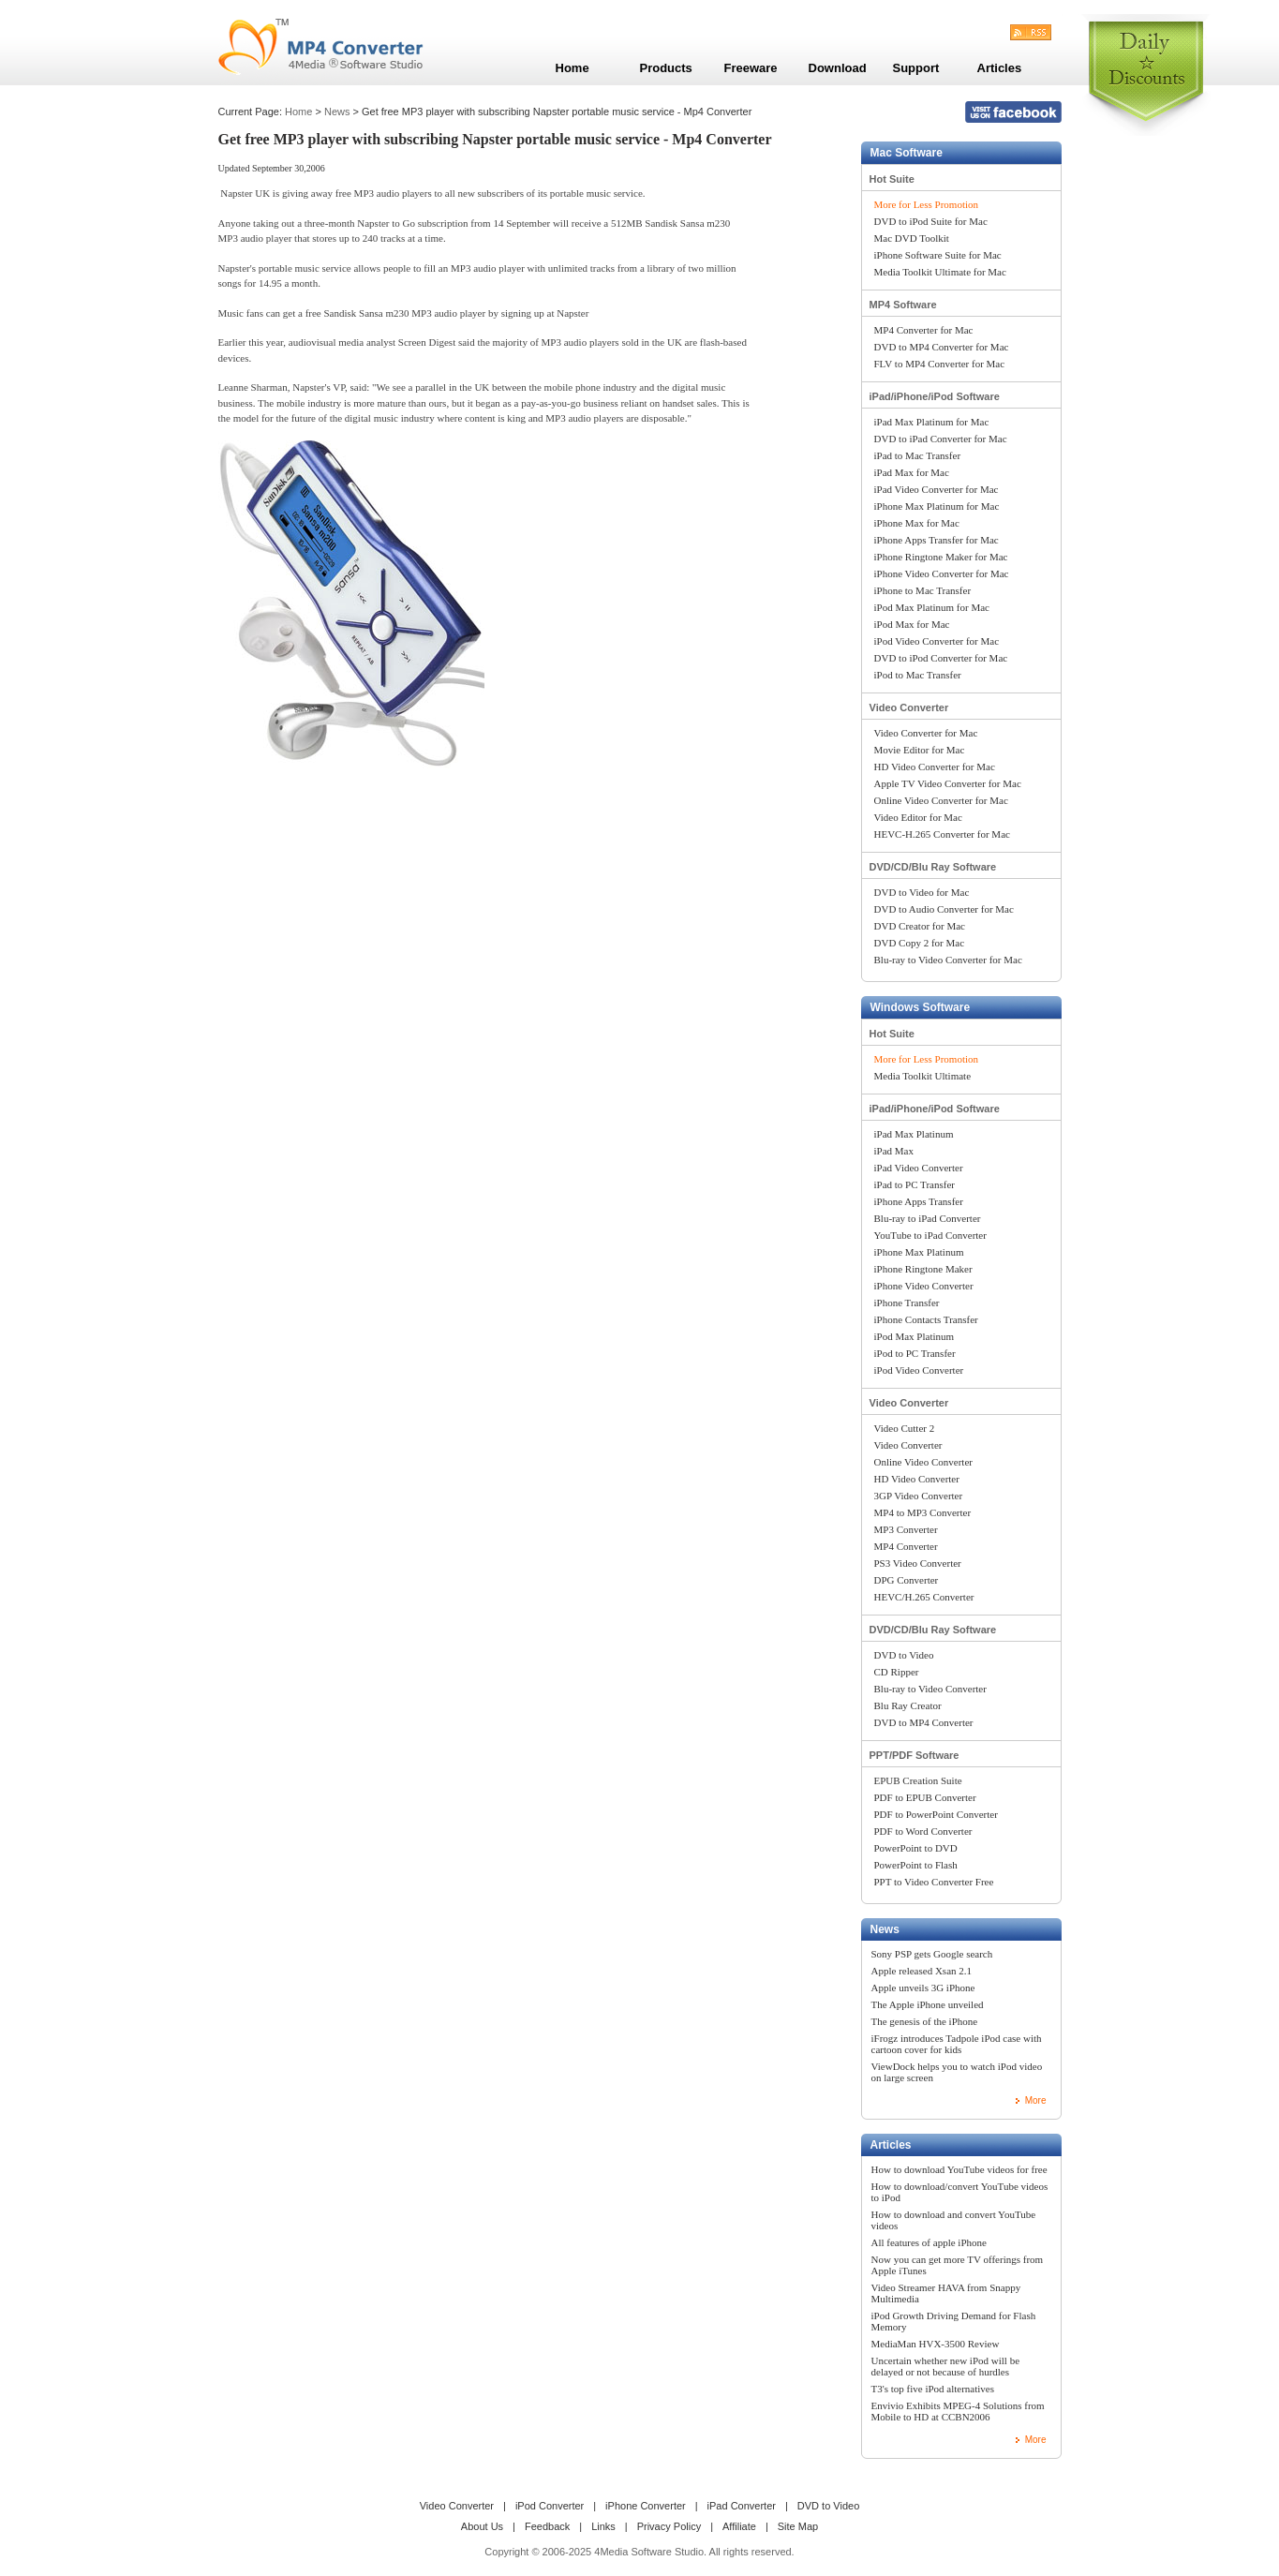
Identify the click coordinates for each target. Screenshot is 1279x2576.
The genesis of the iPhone (924, 2021)
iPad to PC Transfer (915, 1184)
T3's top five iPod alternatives (933, 2388)
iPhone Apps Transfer (918, 1201)
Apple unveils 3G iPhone (923, 1987)
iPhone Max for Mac (916, 523)
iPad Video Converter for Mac (936, 489)
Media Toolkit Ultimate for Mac (940, 271)
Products (666, 68)
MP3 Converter (906, 1529)
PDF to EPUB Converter (925, 1797)
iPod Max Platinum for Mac (931, 607)
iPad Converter (741, 2505)
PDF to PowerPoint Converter (936, 1814)
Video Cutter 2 (904, 1428)
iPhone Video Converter (924, 1285)
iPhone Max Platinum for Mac (937, 506)
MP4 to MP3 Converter (923, 1512)
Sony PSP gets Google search (932, 1953)
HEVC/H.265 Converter (924, 1596)
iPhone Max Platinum (919, 1252)
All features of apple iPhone (929, 2242)
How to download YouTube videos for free (959, 2169)
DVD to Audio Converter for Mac (944, 909)
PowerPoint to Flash (916, 1864)
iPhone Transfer (907, 1302)
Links (603, 2526)
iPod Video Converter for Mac (937, 641)
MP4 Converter (906, 1546)
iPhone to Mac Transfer (923, 590)
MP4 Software (903, 304)
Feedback (547, 2526)
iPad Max (894, 1150)
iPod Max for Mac (912, 624)
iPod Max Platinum (914, 1336)
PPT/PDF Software (914, 1755)
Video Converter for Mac (926, 732)
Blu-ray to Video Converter (930, 1688)
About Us (482, 2526)
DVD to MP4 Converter (924, 1722)
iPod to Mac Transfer (917, 674)
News (337, 111)
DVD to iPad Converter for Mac (940, 438)
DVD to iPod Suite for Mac (931, 221)
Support (916, 68)
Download (838, 68)
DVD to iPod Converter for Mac (941, 657)
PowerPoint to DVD (916, 1848)
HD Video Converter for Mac (934, 766)
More (1036, 2100)
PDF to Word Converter (923, 1831)
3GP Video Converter (918, 1495)
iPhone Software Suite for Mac (938, 255)
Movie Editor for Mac (919, 749)
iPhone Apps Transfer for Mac (936, 539)
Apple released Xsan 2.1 (922, 1970)
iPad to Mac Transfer (917, 455)
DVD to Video (904, 1654)
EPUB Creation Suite (918, 1780)
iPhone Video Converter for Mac (941, 573)
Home (298, 111)
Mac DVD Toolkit (911, 238)
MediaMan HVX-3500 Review (935, 2343)
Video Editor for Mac (918, 817)
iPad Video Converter (918, 1167)
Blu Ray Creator (908, 1705)
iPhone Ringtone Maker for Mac (941, 556)
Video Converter (909, 707)
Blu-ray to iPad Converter (927, 1218)
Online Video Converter (923, 1461)
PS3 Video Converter (917, 1563)
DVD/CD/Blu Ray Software (933, 866)
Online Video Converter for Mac (941, 800)
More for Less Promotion (926, 204)
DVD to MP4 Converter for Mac (941, 346)
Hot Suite (892, 179)
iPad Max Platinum (914, 1133)
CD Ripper (896, 1671)
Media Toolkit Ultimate (923, 1075)
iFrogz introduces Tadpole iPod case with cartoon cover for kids (956, 2044)
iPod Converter (549, 2505)
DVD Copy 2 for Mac (919, 942)
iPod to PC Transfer (915, 1353)
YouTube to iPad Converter (930, 1235)
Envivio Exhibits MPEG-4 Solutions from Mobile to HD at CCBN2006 (958, 2411)
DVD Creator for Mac (919, 925)
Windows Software (920, 1007)
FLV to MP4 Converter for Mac (939, 363)
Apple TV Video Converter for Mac (947, 783)
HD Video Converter (916, 1478)
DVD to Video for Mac (922, 892)
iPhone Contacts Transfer (926, 1319)
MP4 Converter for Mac (924, 329)
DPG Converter (906, 1580)
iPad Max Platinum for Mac (931, 421)
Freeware (751, 68)
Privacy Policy (669, 2526)
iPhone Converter (645, 2505)
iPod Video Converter (919, 1370)
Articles (891, 2145)
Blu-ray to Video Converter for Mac (948, 959)
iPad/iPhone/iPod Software (935, 396)
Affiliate (739, 2526)
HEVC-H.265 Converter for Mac (942, 834)
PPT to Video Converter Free (934, 1881)
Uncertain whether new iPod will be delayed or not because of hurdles (945, 2366)
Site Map (798, 2526)
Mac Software (906, 152)
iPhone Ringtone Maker (923, 1268)
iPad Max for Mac (911, 472)
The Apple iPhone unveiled (927, 2004)
